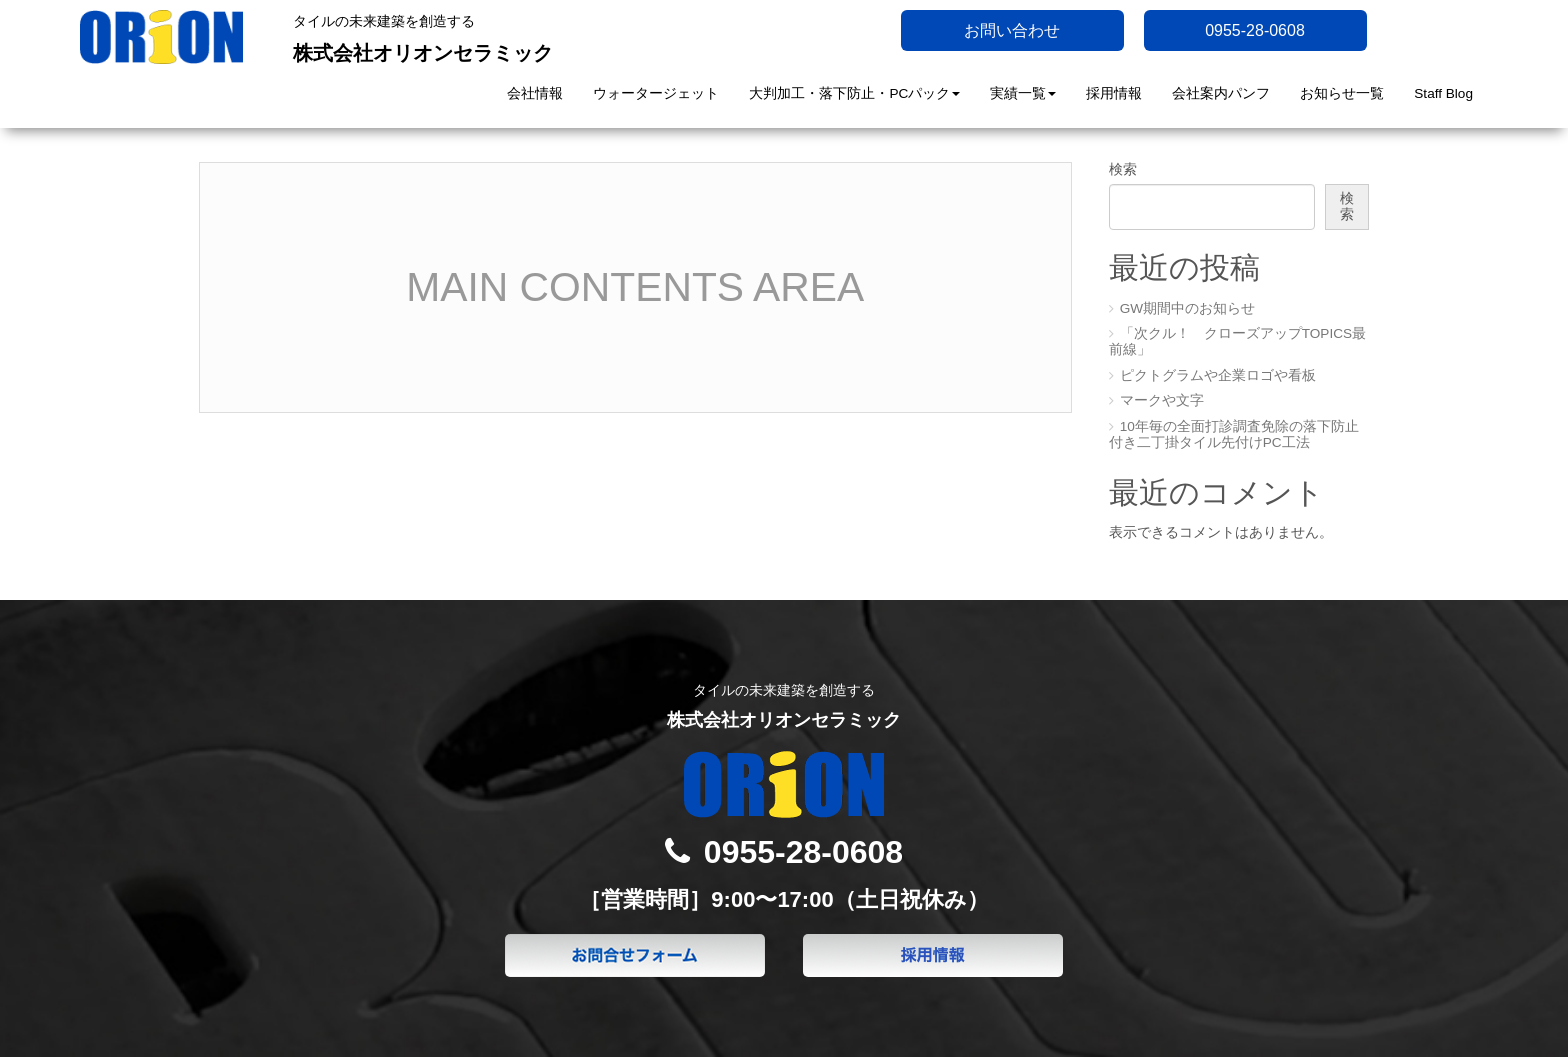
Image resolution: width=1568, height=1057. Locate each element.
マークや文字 (1162, 400)
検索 (1123, 169)
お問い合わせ (1012, 30)
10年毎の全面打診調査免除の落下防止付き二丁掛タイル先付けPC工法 (1234, 434)
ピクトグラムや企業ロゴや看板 (1218, 375)
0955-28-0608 (1255, 30)
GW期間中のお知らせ (1187, 308)
